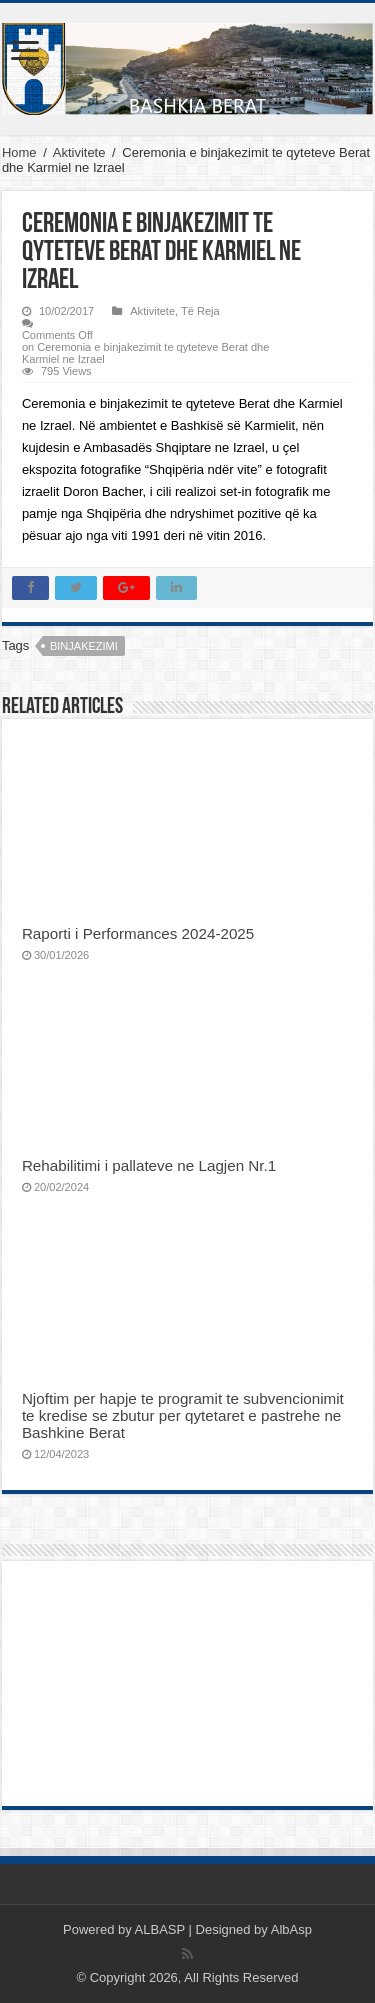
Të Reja (200, 311)
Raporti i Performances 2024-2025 (138, 933)
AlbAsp (291, 1929)
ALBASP (160, 1929)
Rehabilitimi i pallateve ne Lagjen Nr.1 (149, 1165)
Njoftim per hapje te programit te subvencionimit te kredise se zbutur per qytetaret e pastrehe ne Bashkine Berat (183, 1415)
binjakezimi (84, 646)
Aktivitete (79, 152)
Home (19, 152)
